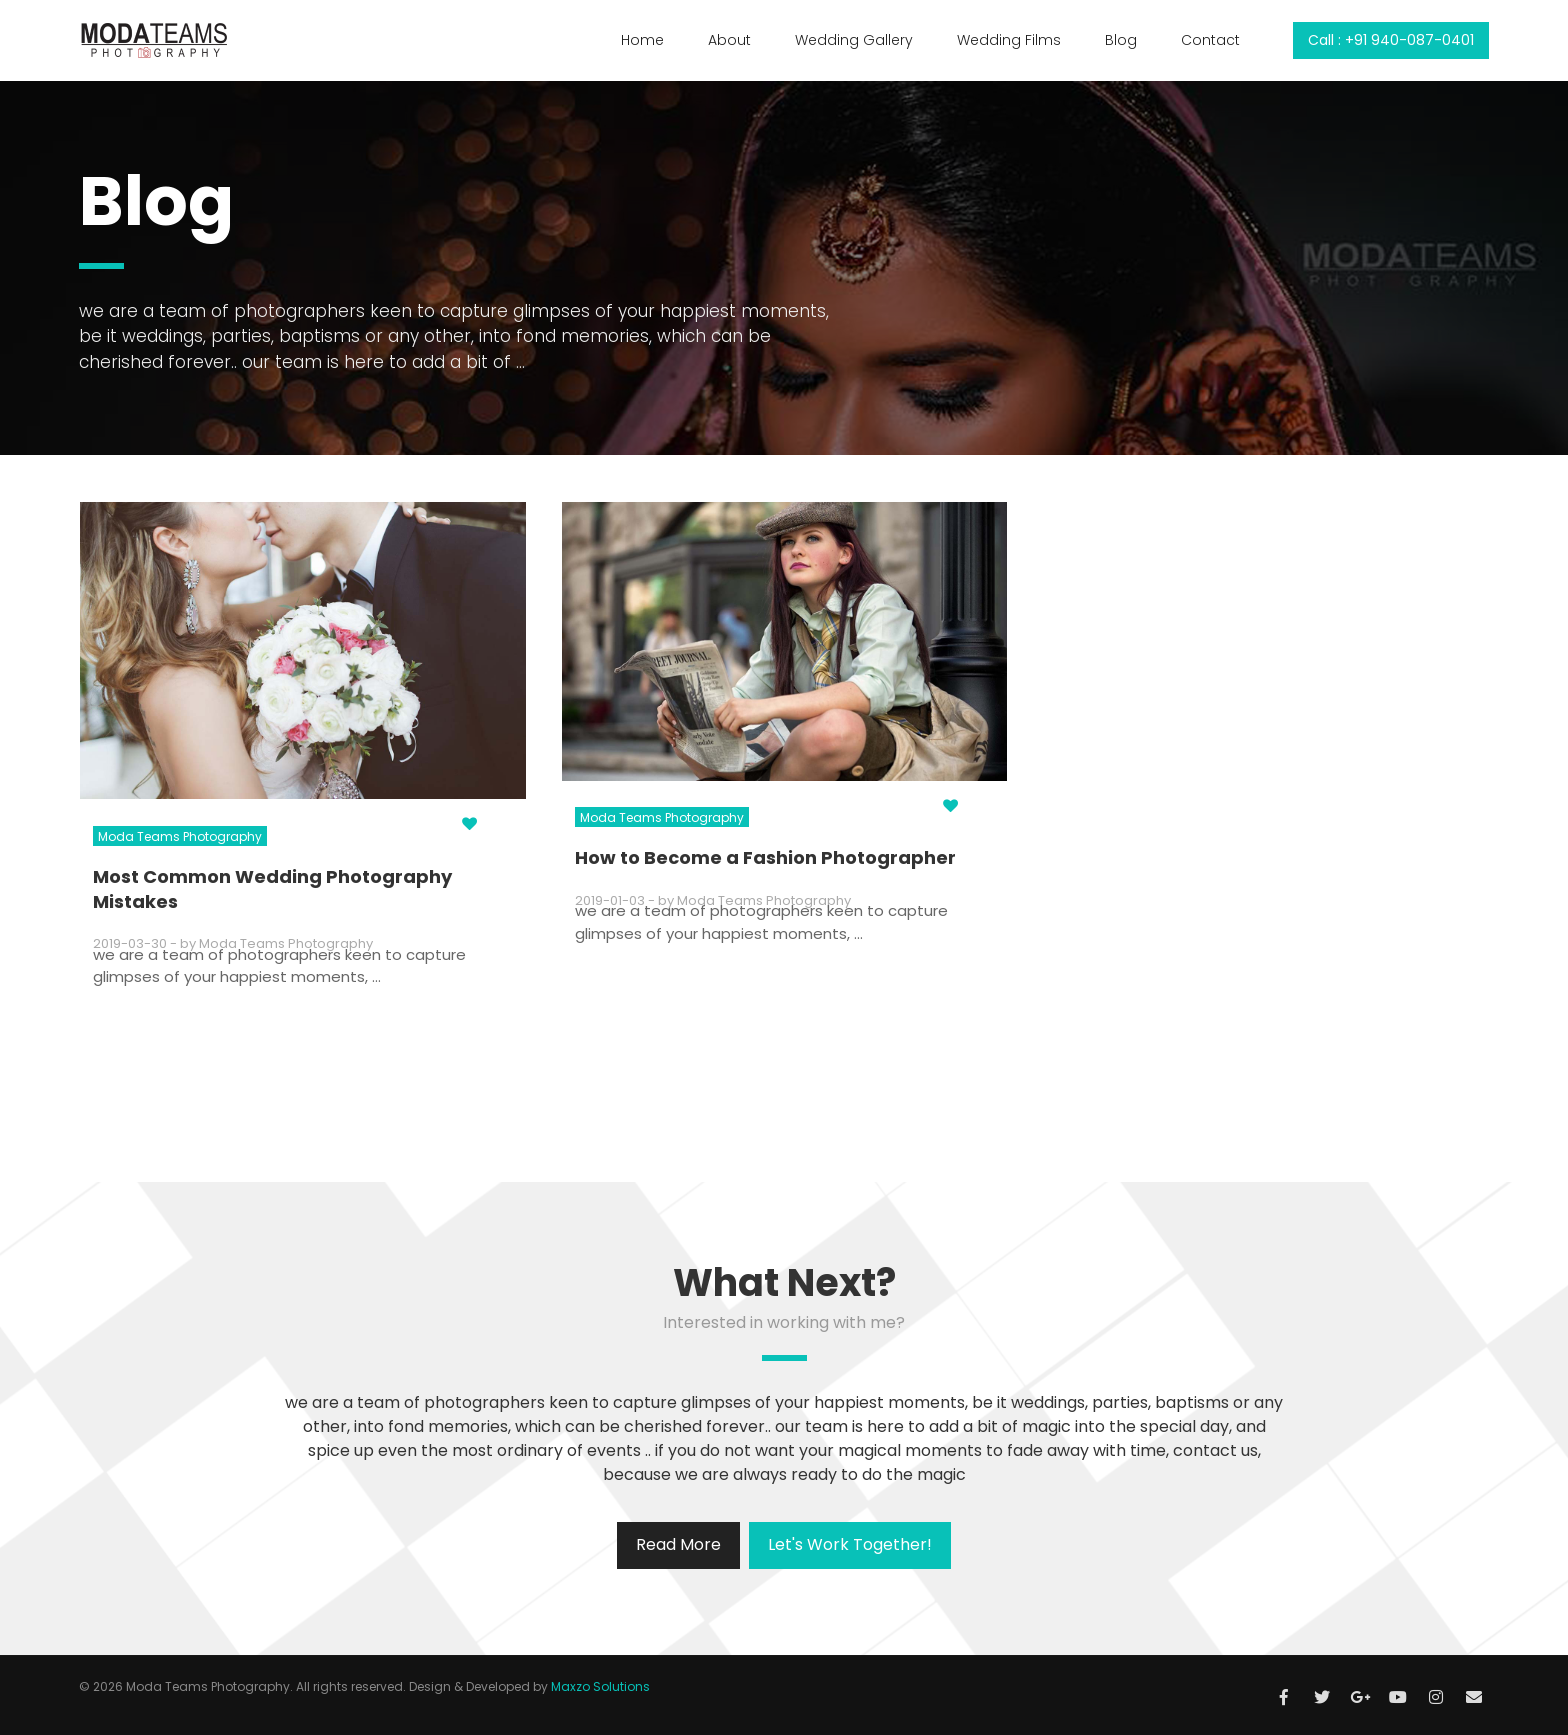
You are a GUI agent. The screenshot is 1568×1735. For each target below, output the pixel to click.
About (729, 40)
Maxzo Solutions (600, 1686)
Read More (678, 1544)
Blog (1121, 40)
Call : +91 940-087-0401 (1391, 40)
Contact (1210, 40)
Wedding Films (1009, 40)
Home (642, 40)
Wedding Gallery (854, 40)
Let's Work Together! (850, 1544)
